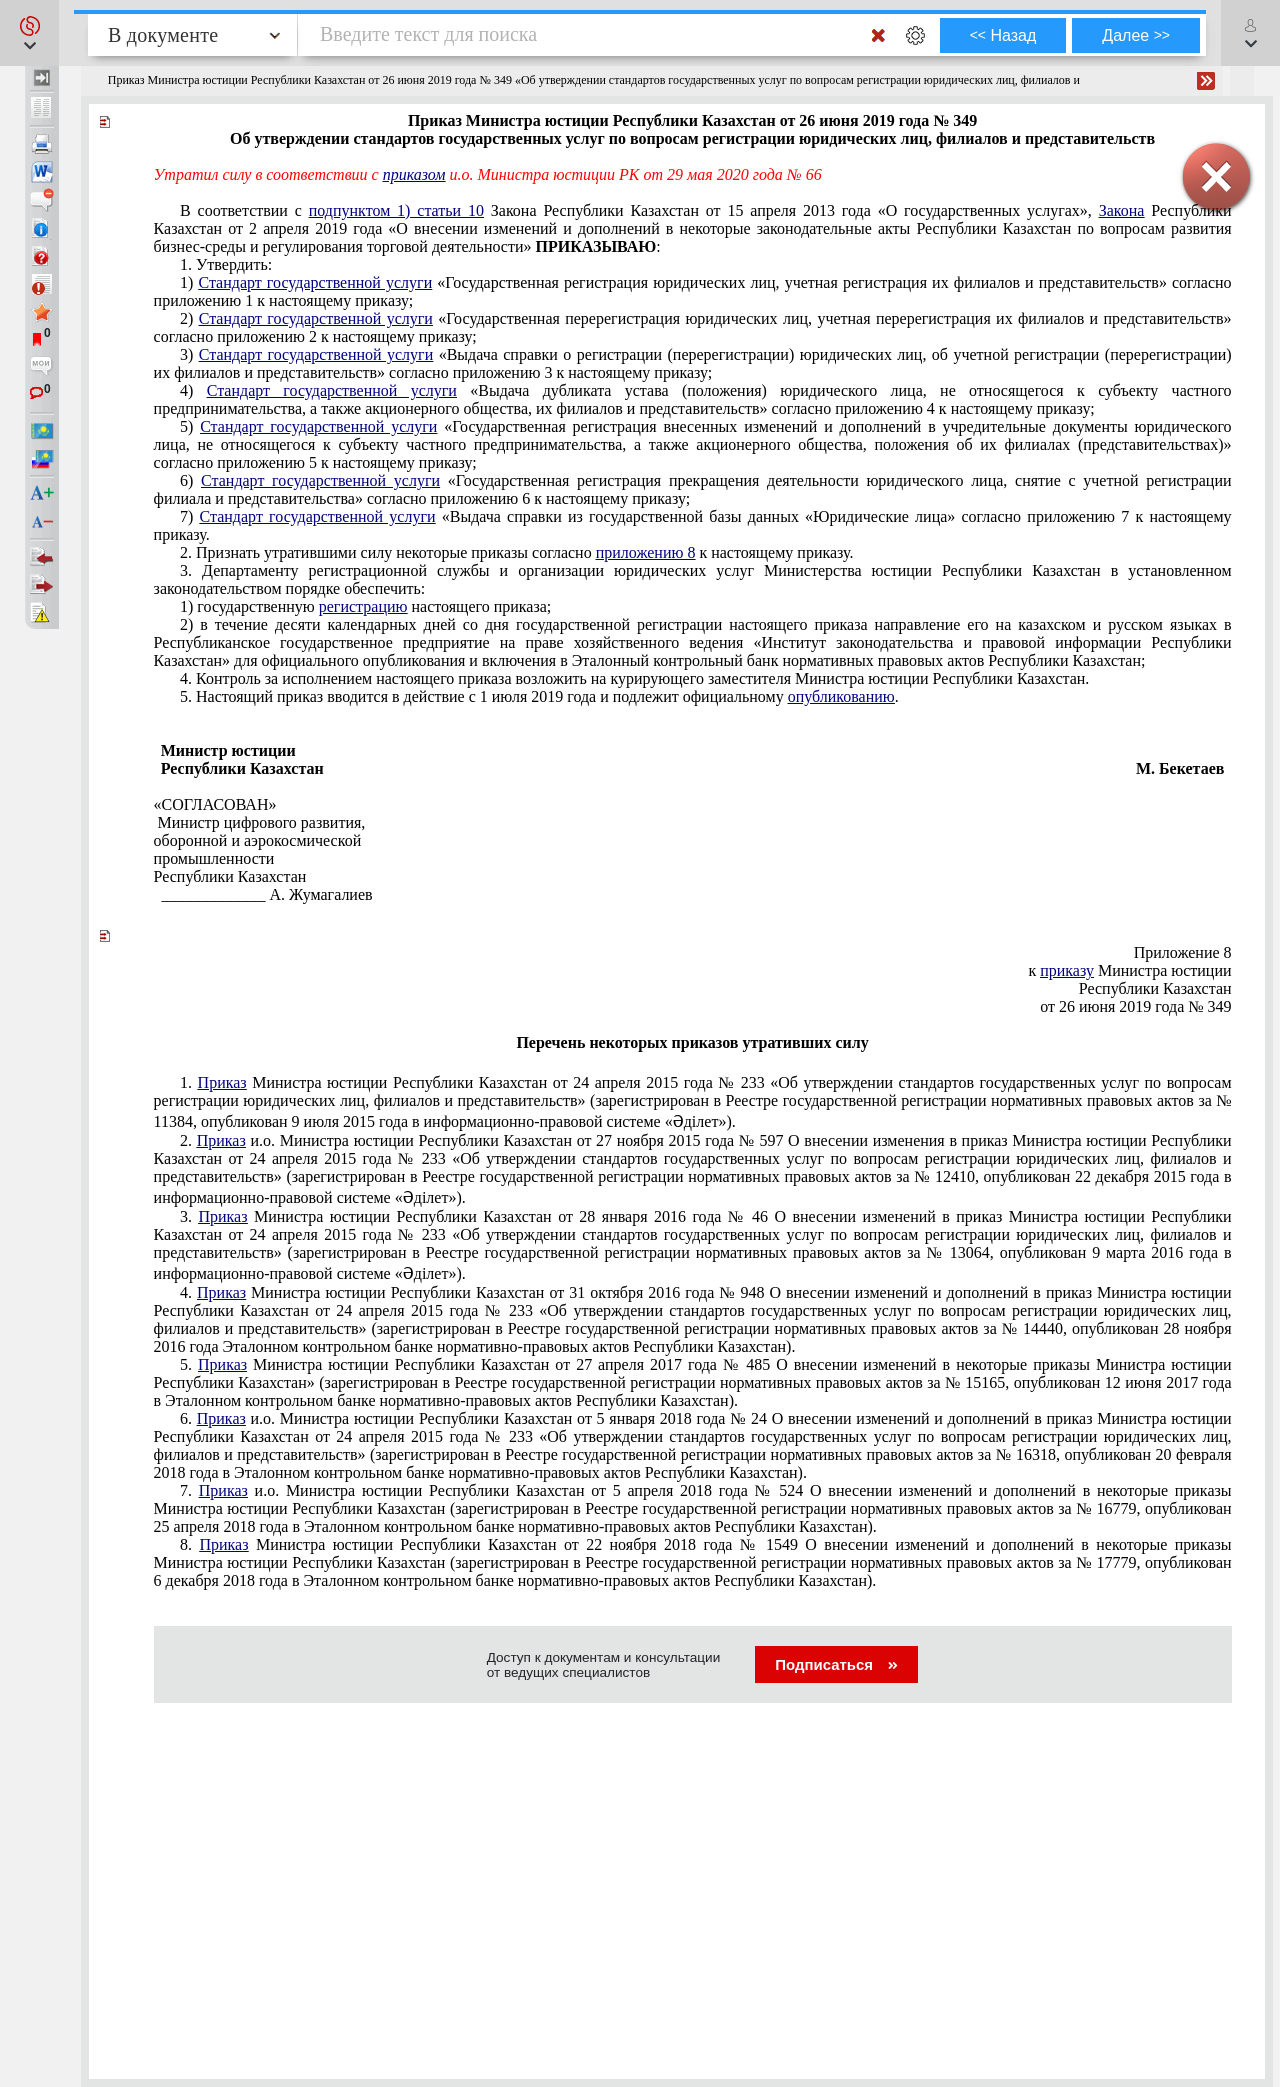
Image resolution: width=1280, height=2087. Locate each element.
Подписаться (836, 1664)
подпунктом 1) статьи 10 (396, 210)
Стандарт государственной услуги (315, 282)
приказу (1067, 970)
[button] (29, 33)
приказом (414, 174)
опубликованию (841, 696)
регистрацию (363, 606)
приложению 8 (646, 552)
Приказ (222, 1082)
